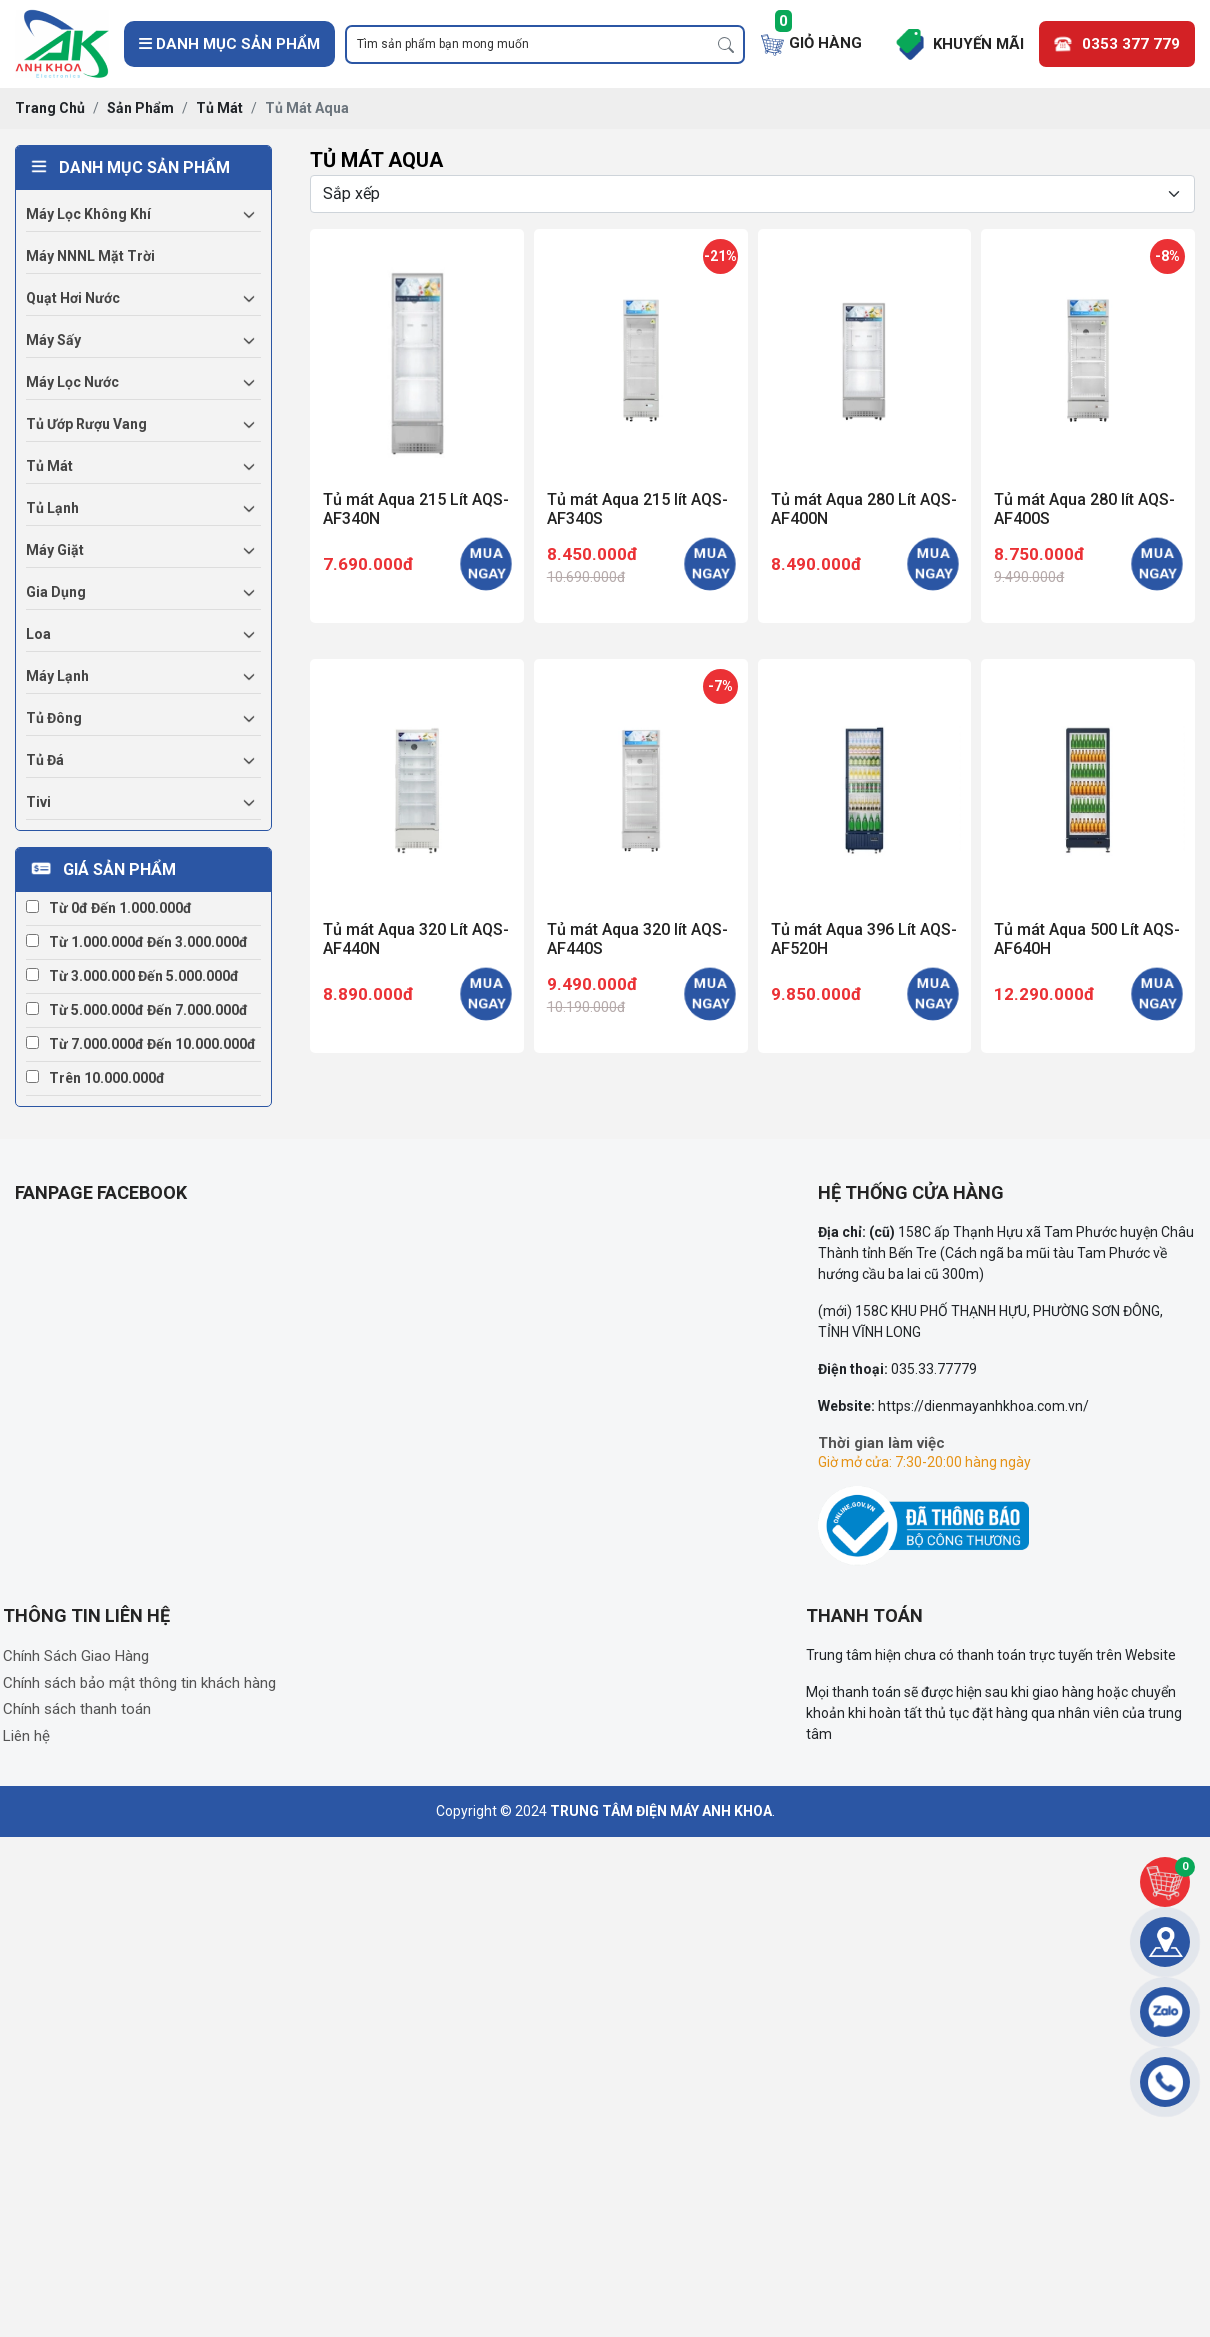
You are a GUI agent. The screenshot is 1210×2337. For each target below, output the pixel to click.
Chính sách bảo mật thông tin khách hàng (139, 1683)
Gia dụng (56, 592)
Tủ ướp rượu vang (86, 424)
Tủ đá (45, 760)
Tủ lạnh (52, 508)
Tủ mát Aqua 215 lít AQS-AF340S (637, 509)
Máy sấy (53, 340)
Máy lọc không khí (88, 214)
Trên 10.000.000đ (95, 1078)
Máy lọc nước (72, 382)
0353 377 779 (1131, 44)
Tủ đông (54, 718)
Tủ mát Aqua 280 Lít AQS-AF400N (864, 509)
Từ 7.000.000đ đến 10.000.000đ (141, 1044)
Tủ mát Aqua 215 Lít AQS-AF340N (416, 509)
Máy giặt (55, 550)
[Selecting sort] (752, 194)
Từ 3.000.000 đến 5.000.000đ (132, 976)
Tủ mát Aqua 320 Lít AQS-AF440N (416, 939)
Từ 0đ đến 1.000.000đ (109, 908)
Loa (38, 634)
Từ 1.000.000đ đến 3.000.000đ (137, 942)
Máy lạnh (57, 676)
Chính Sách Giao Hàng (76, 1656)
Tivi (38, 802)
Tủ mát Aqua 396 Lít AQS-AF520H (864, 939)
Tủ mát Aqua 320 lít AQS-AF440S (637, 939)
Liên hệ (26, 1736)
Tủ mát (49, 466)
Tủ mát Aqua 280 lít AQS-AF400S (1084, 509)
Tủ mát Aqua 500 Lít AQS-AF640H (1087, 939)
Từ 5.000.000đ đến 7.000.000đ (137, 1010)
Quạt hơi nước (73, 298)
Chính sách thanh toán (77, 1709)
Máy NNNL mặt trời (90, 256)
